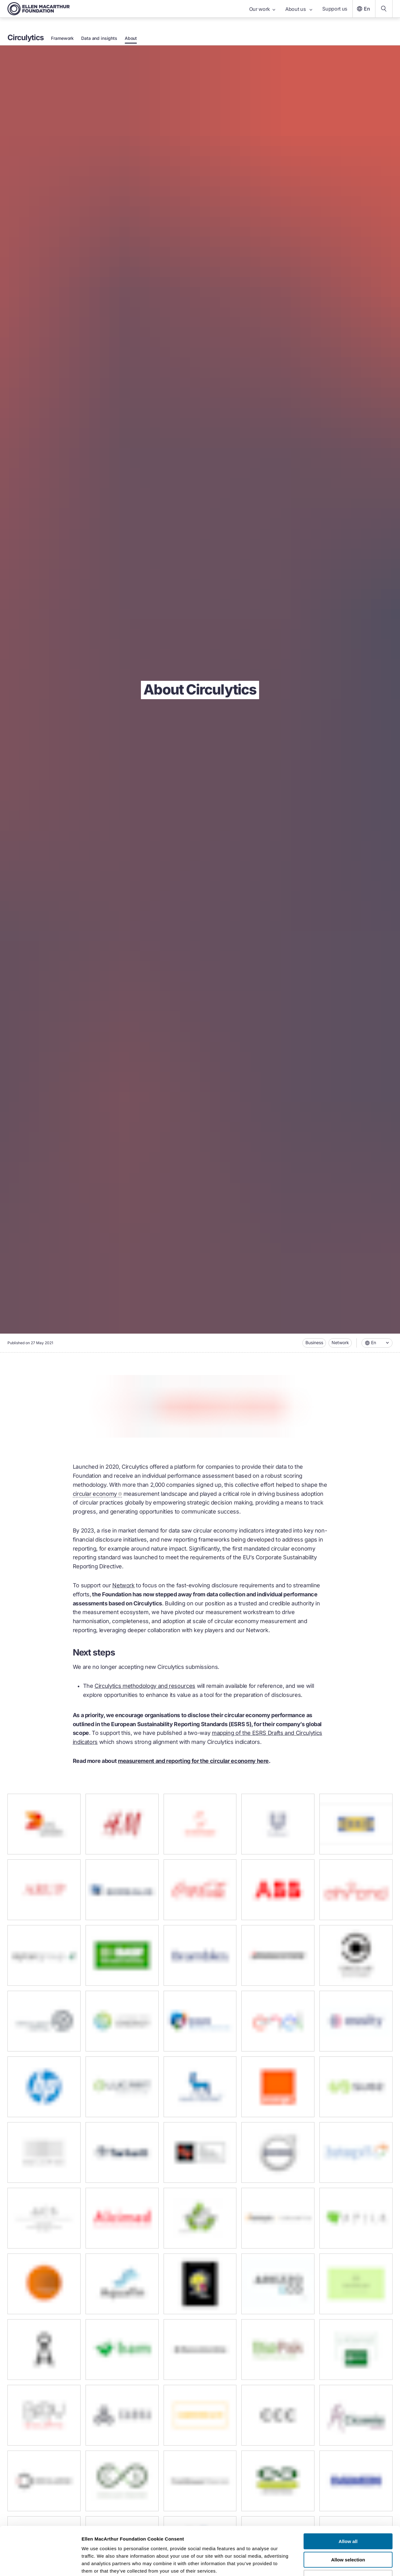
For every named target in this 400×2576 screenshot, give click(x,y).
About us (298, 9)
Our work (262, 9)
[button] (377, 1343)
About (131, 38)
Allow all (348, 2500)
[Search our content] (384, 8)
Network (340, 1342)
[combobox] (377, 1343)
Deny (348, 2536)
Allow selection (348, 2518)
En (362, 8)
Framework (62, 38)
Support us (334, 9)
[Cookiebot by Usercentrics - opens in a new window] (40, 2564)
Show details (326, 2563)
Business (314, 1342)
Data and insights (99, 38)
